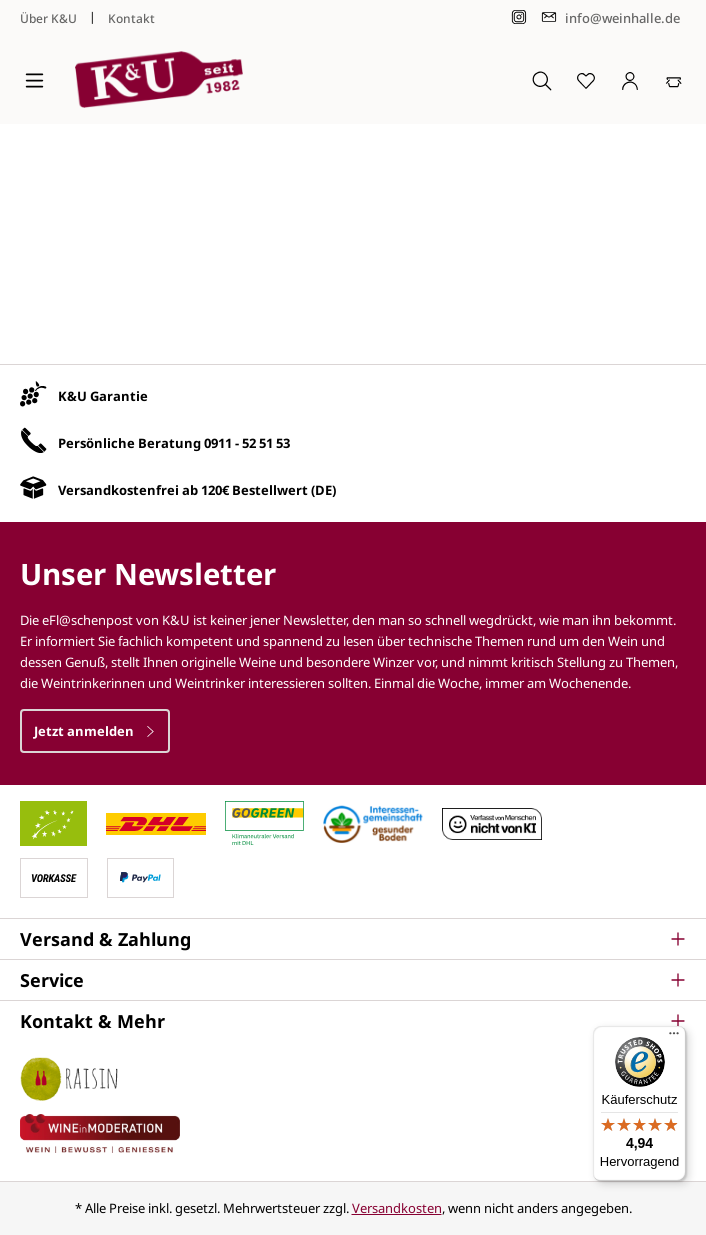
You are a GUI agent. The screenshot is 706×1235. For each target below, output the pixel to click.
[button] (353, 939)
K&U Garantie (103, 396)
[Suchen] (542, 80)
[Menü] (34, 80)
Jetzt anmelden (95, 731)
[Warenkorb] (674, 80)
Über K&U (48, 18)
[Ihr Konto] (630, 80)
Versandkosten (397, 1208)
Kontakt (131, 18)
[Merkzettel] (586, 80)
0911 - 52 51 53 (247, 443)
